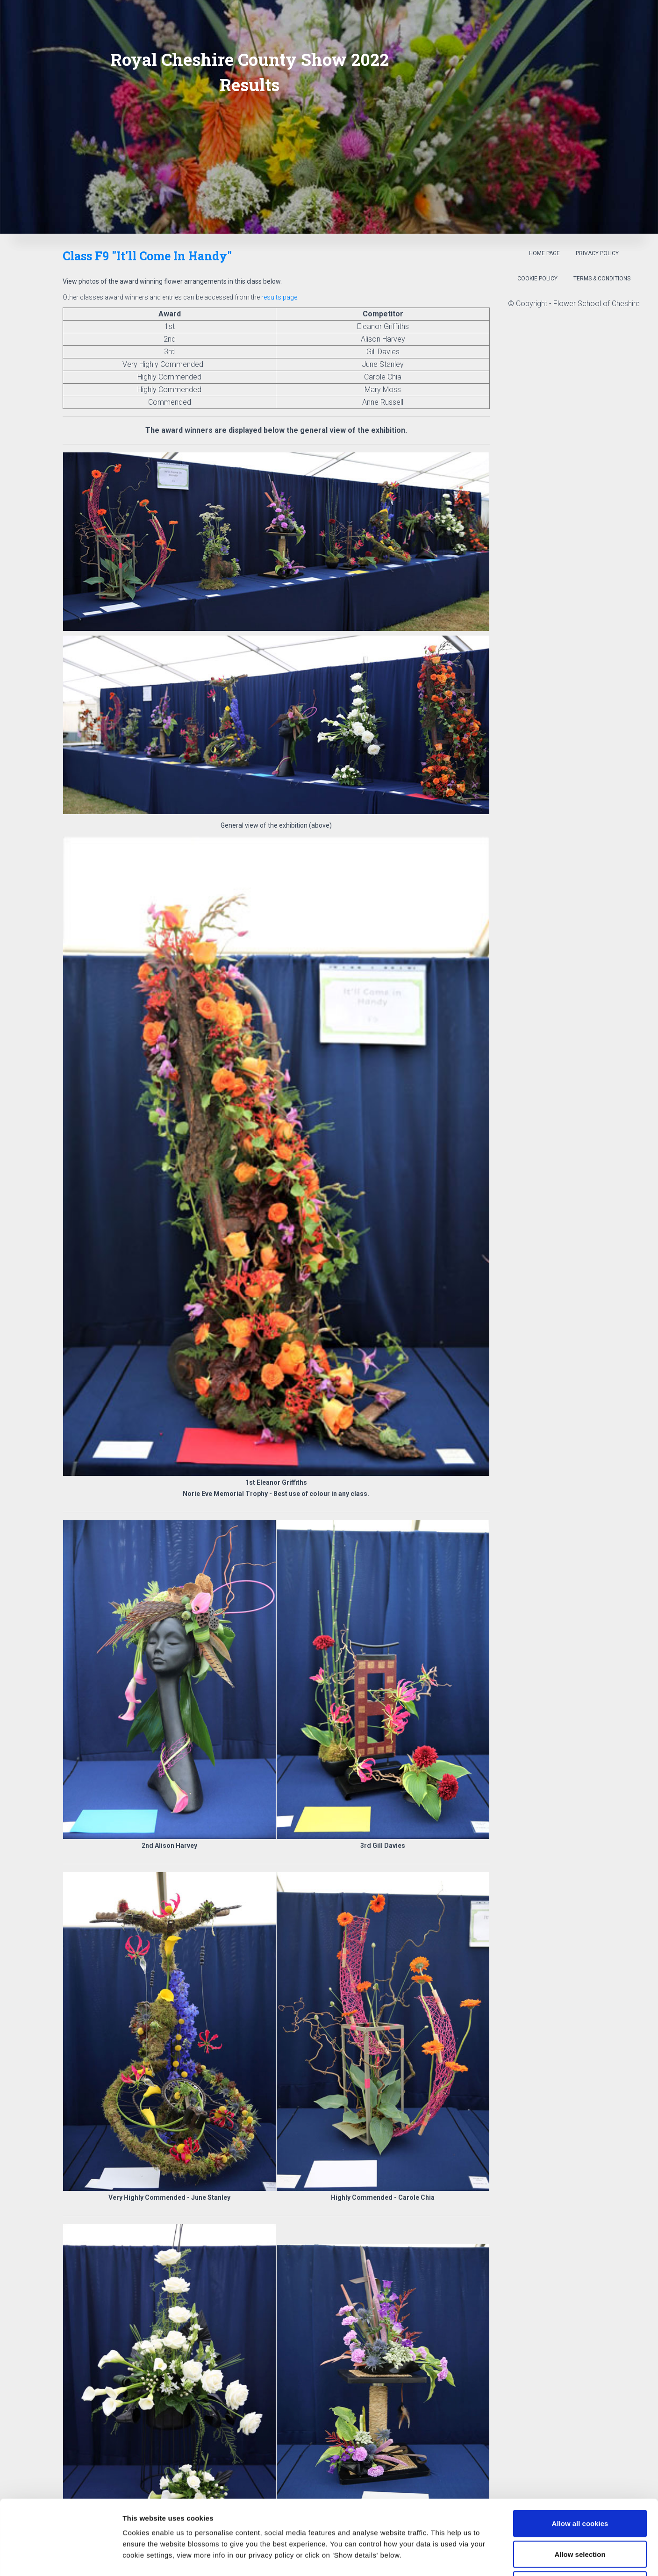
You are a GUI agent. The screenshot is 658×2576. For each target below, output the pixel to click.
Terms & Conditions (601, 278)
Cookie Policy (537, 278)
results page (279, 297)
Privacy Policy (597, 253)
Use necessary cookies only (580, 2515)
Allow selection (579, 2484)
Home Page (544, 253)
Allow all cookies (580, 2453)
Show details (490, 2558)
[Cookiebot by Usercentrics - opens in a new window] (60, 2558)
